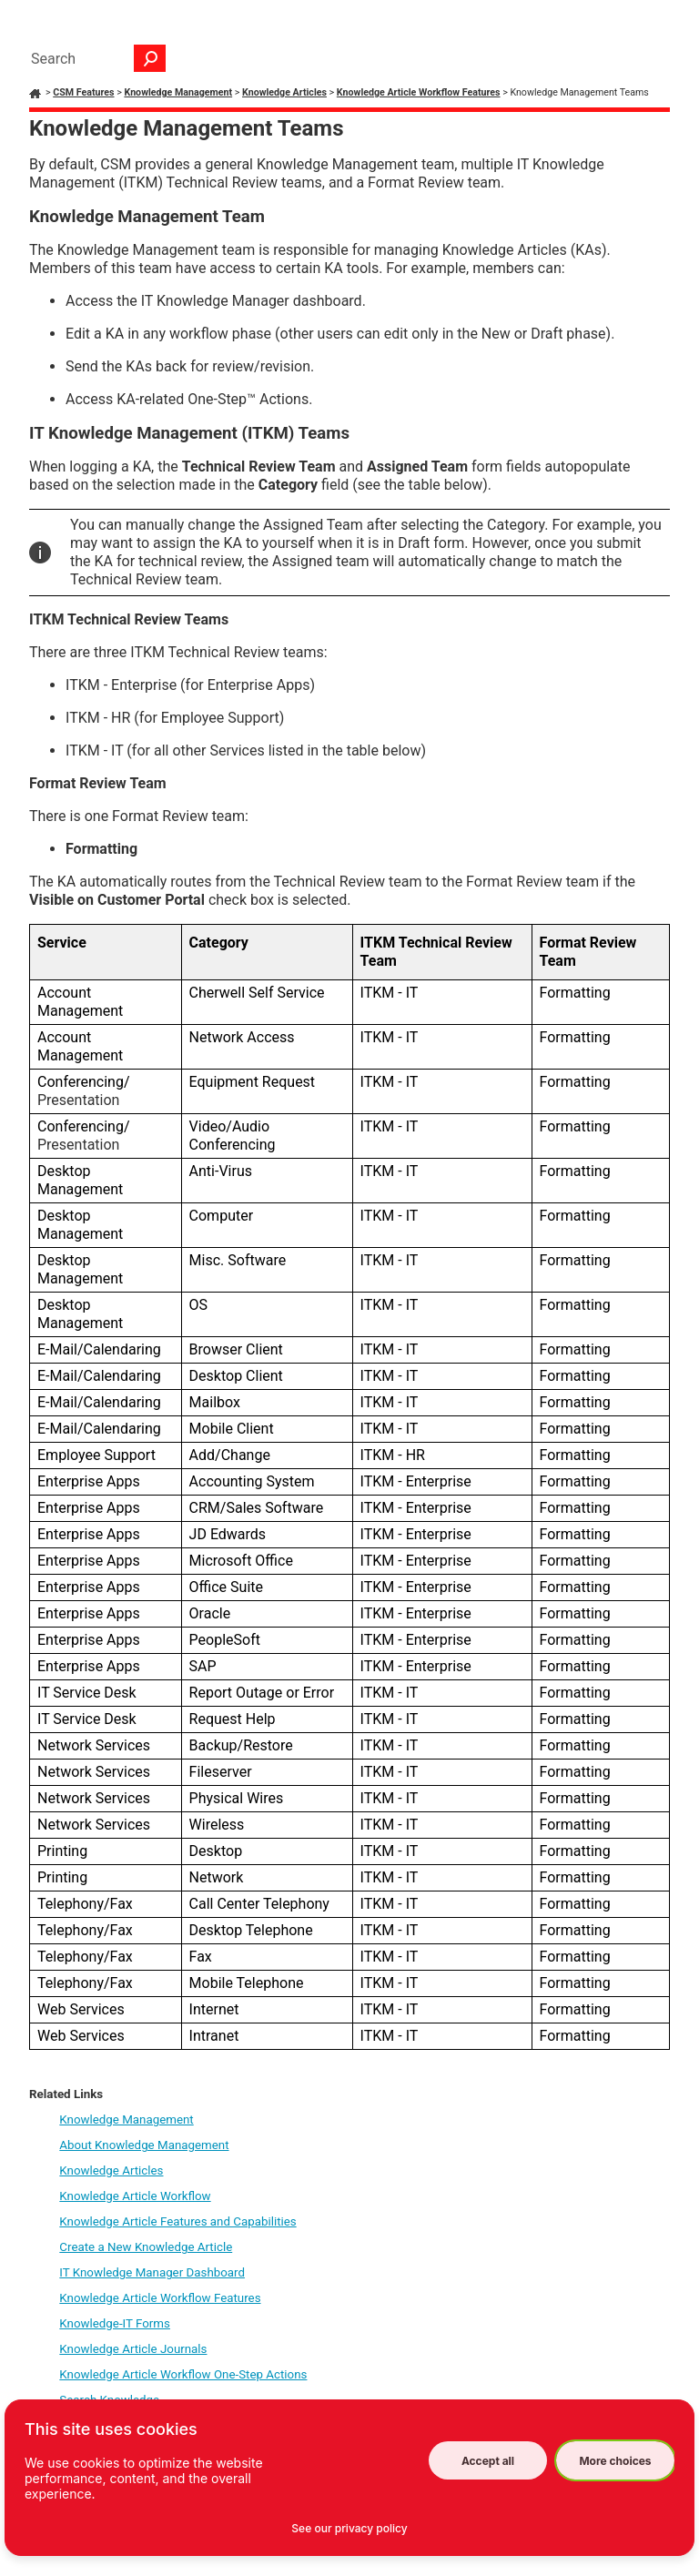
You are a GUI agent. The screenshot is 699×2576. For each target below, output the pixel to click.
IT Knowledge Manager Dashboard (152, 2272)
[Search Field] (94, 58)
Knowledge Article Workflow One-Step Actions (183, 2374)
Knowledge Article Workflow (134, 2196)
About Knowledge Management (143, 2145)
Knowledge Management (178, 92)
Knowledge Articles (284, 92)
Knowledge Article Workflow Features (419, 92)
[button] (150, 58)
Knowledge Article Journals (133, 2349)
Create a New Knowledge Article (145, 2247)
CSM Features (83, 92)
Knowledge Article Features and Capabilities (177, 2221)
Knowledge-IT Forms (114, 2323)
